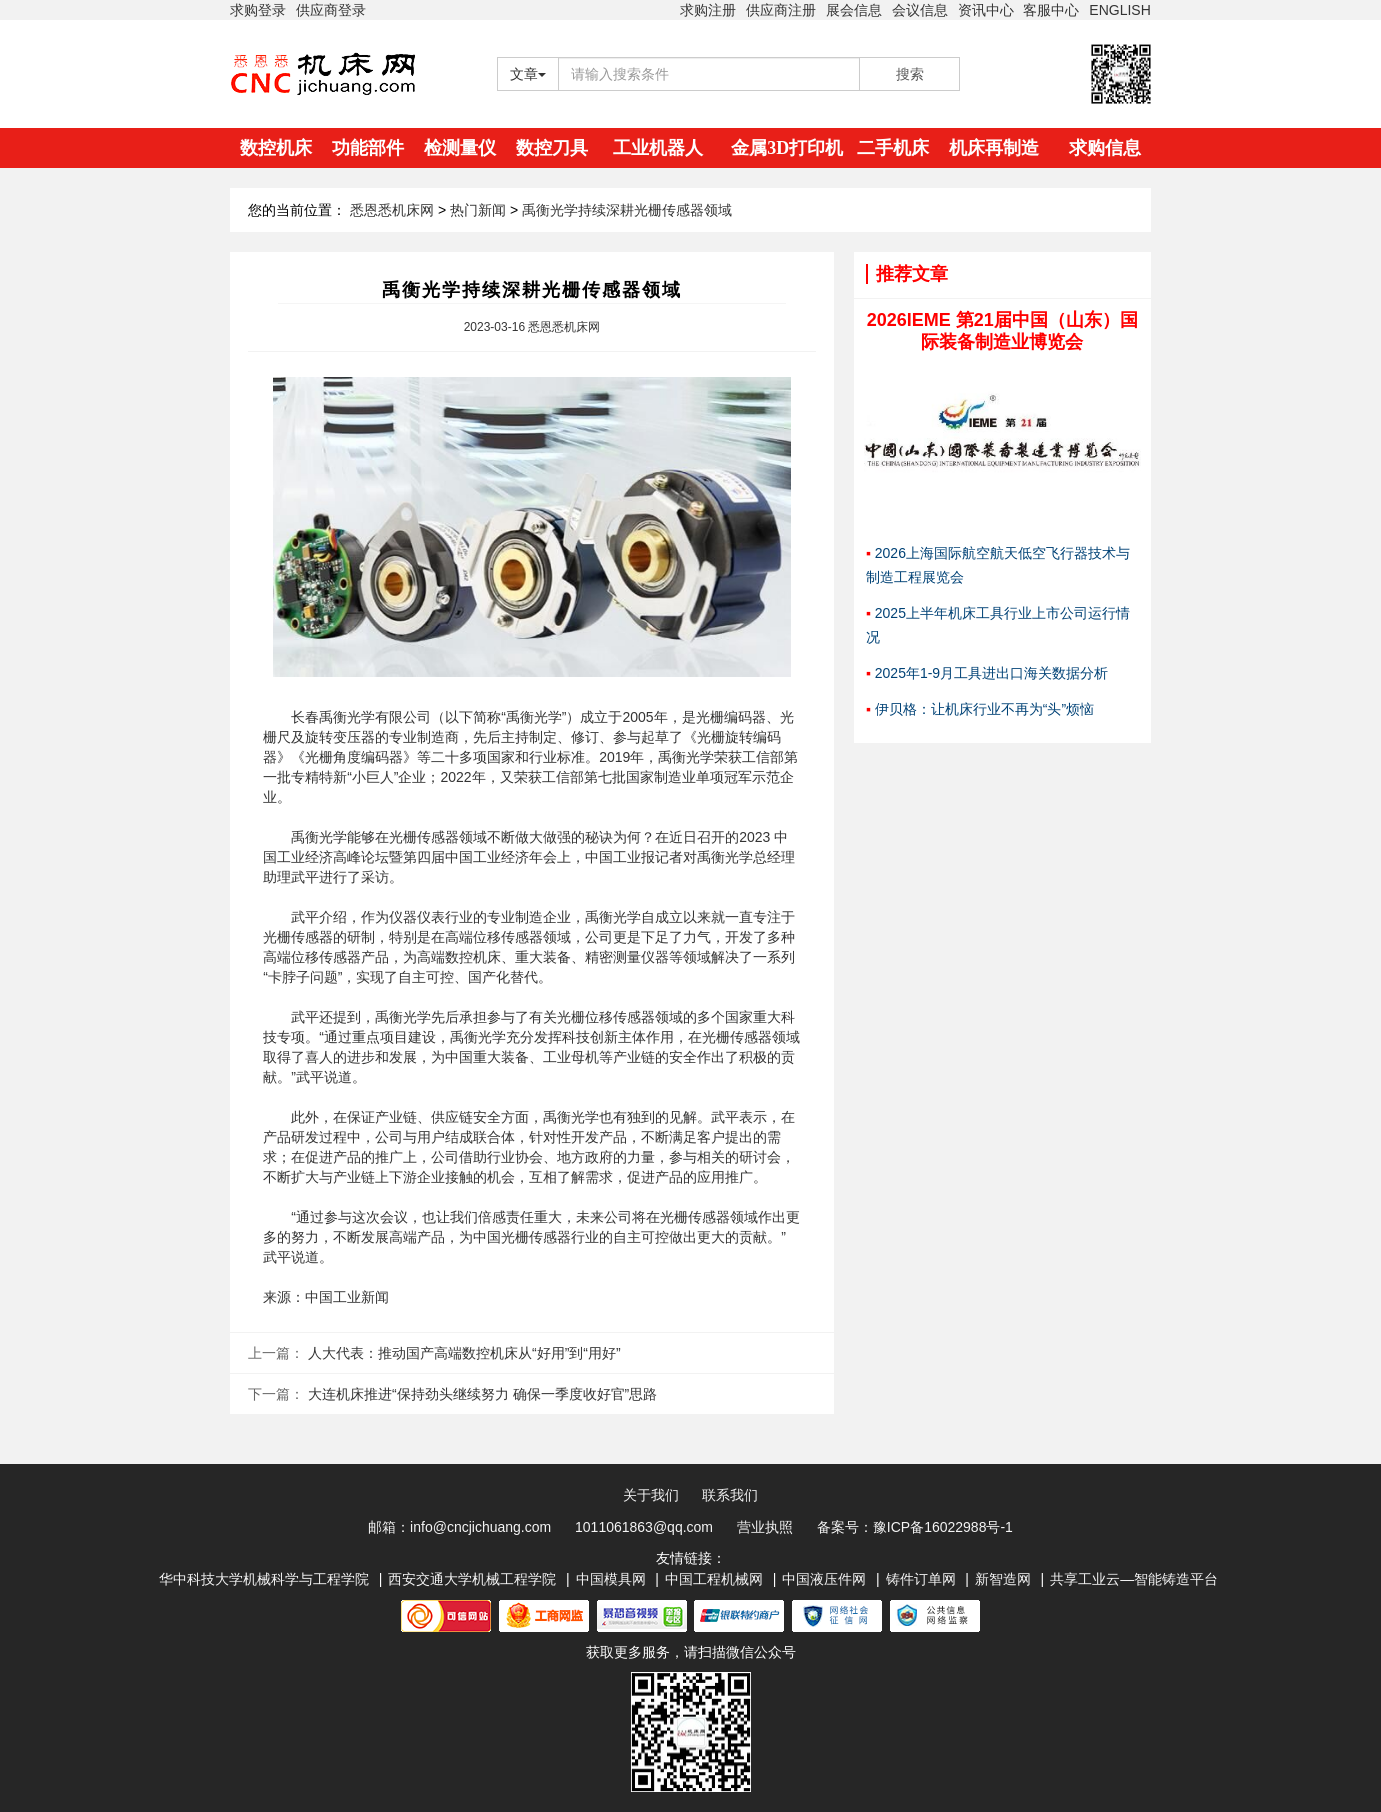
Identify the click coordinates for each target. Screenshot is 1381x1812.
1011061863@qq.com (644, 1527)
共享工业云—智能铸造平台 (1134, 1579)
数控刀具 (552, 148)
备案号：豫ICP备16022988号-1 (915, 1527)
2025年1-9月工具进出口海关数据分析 (991, 673)
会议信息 (920, 10)
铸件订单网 (921, 1579)
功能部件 (368, 148)
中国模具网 (611, 1579)
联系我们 (730, 1495)
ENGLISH (1119, 10)
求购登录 (258, 10)
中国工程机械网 (714, 1579)
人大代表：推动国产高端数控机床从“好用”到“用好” (464, 1353)
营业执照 (765, 1527)
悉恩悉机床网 (392, 210)
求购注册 (708, 10)
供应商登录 (331, 10)
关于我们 (651, 1495)
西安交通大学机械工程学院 (472, 1579)
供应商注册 (781, 10)
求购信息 (1105, 148)
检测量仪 (460, 148)
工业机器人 (658, 148)
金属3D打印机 (787, 148)
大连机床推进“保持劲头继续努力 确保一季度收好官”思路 (482, 1394)
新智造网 (1003, 1579)
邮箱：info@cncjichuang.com (459, 1527)
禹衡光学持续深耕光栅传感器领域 (627, 210)
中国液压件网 (824, 1579)
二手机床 (893, 148)
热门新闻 (478, 210)
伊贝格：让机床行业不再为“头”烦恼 (984, 709)
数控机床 (276, 148)
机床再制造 (994, 148)
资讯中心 (986, 10)
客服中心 (1051, 10)
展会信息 (854, 10)
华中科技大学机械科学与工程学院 (264, 1579)
